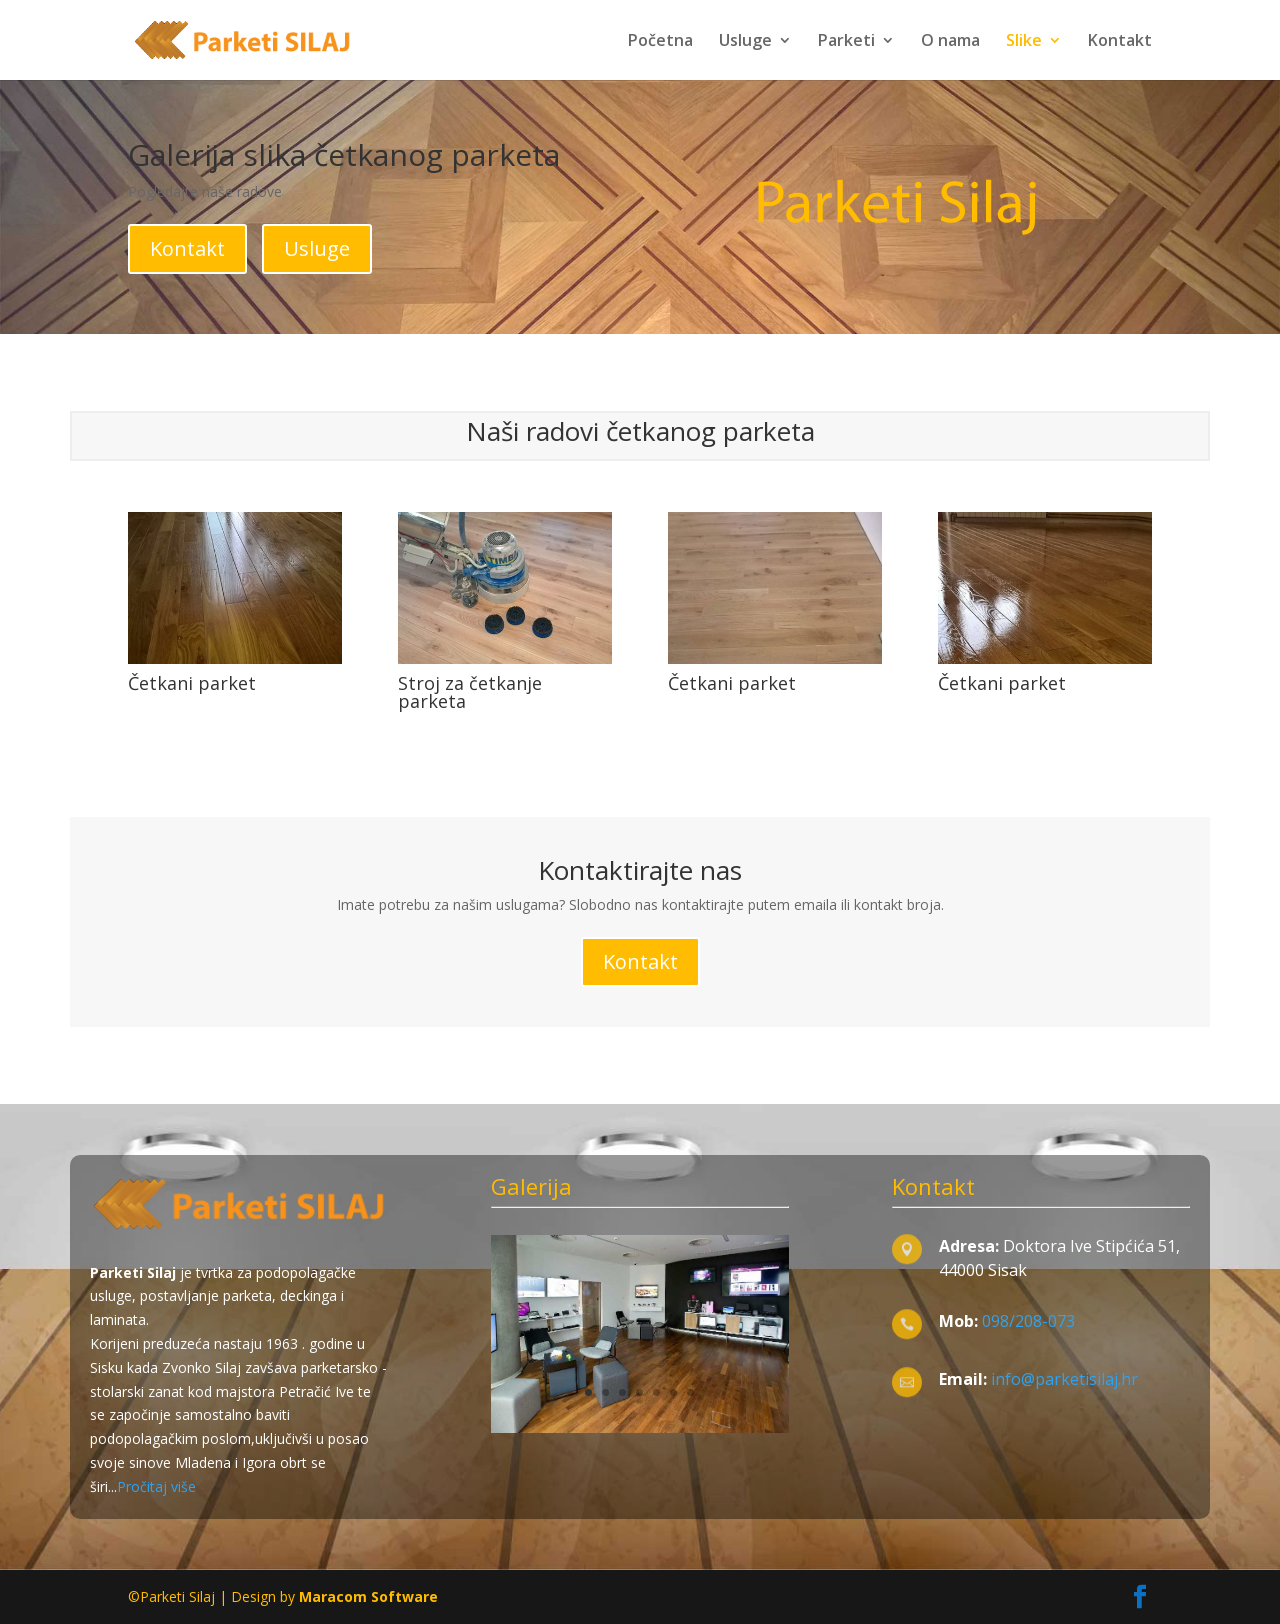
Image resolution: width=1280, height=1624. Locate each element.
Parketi (846, 42)
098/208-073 (1028, 1321)
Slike (1024, 42)
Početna (660, 42)
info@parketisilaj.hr (1062, 1379)
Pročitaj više (156, 1486)
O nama (950, 42)
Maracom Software (368, 1596)
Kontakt (1120, 42)
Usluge (745, 42)
